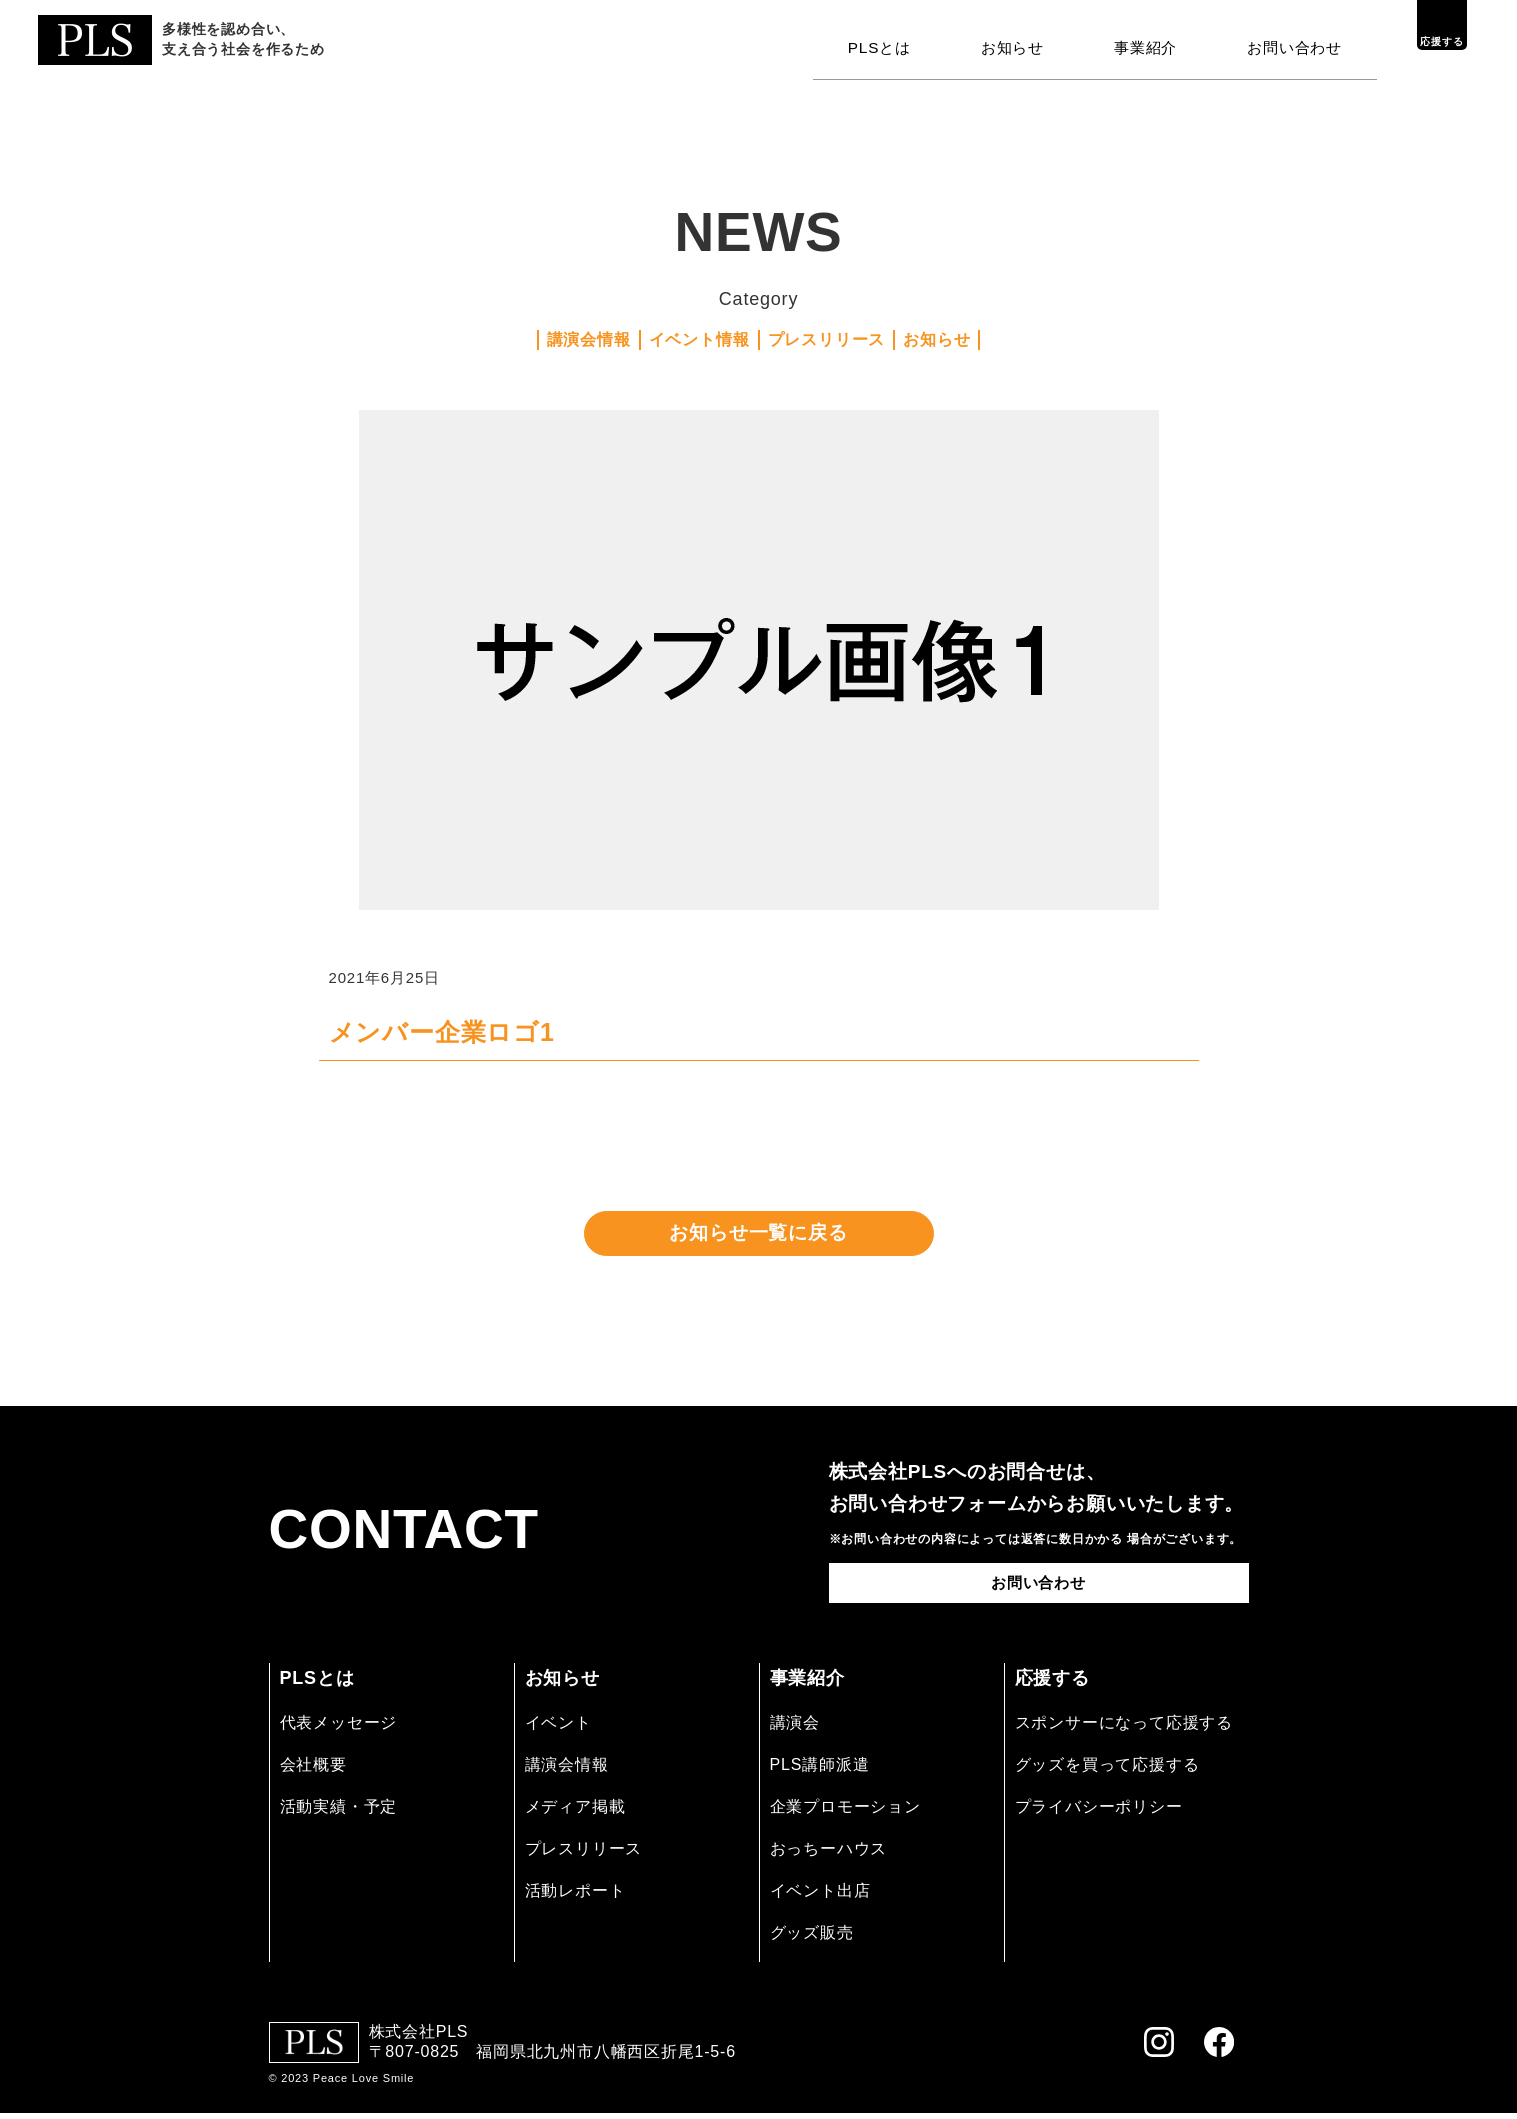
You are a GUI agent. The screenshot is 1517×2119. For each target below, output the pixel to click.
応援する (1421, 42)
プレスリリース (827, 339)
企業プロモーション (845, 1811)
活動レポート (575, 1896)
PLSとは (895, 42)
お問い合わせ (1297, 42)
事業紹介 (1153, 42)
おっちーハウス (829, 1853)
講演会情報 (589, 339)
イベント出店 (820, 1896)
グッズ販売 (812, 1938)
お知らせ (1024, 42)
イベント (558, 1727)
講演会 (795, 1727)
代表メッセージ (339, 1727)
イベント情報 (699, 339)
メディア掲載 (575, 1811)
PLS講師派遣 (820, 1769)
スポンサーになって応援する (1124, 1727)
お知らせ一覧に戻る (758, 1236)
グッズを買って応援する (1107, 1769)
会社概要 (313, 1769)
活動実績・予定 (339, 1811)
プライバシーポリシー (1099, 1811)
